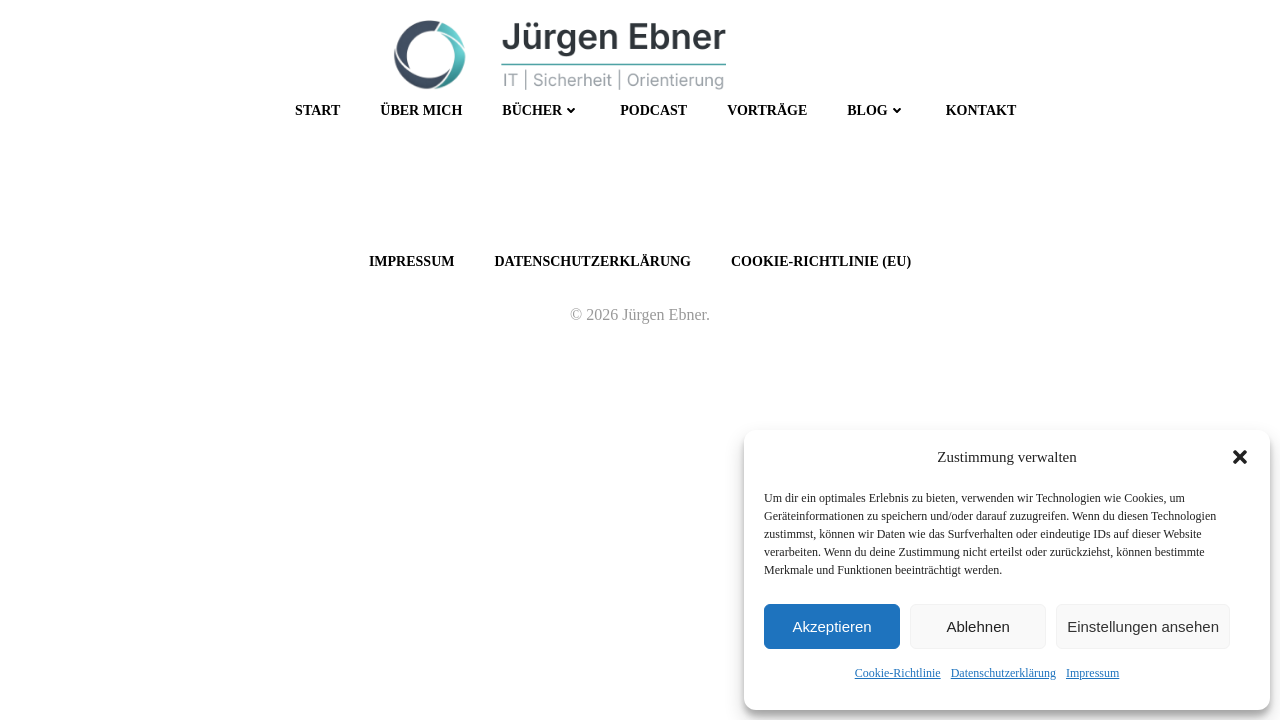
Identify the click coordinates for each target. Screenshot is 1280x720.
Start (317, 110)
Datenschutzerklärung (1003, 673)
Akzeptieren (831, 626)
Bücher (541, 110)
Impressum (1092, 673)
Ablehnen (977, 626)
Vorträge (767, 110)
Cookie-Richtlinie (898, 673)
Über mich (421, 110)
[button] (1240, 457)
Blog (876, 110)
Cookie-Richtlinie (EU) (821, 261)
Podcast (653, 110)
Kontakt (981, 110)
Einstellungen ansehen (1143, 626)
